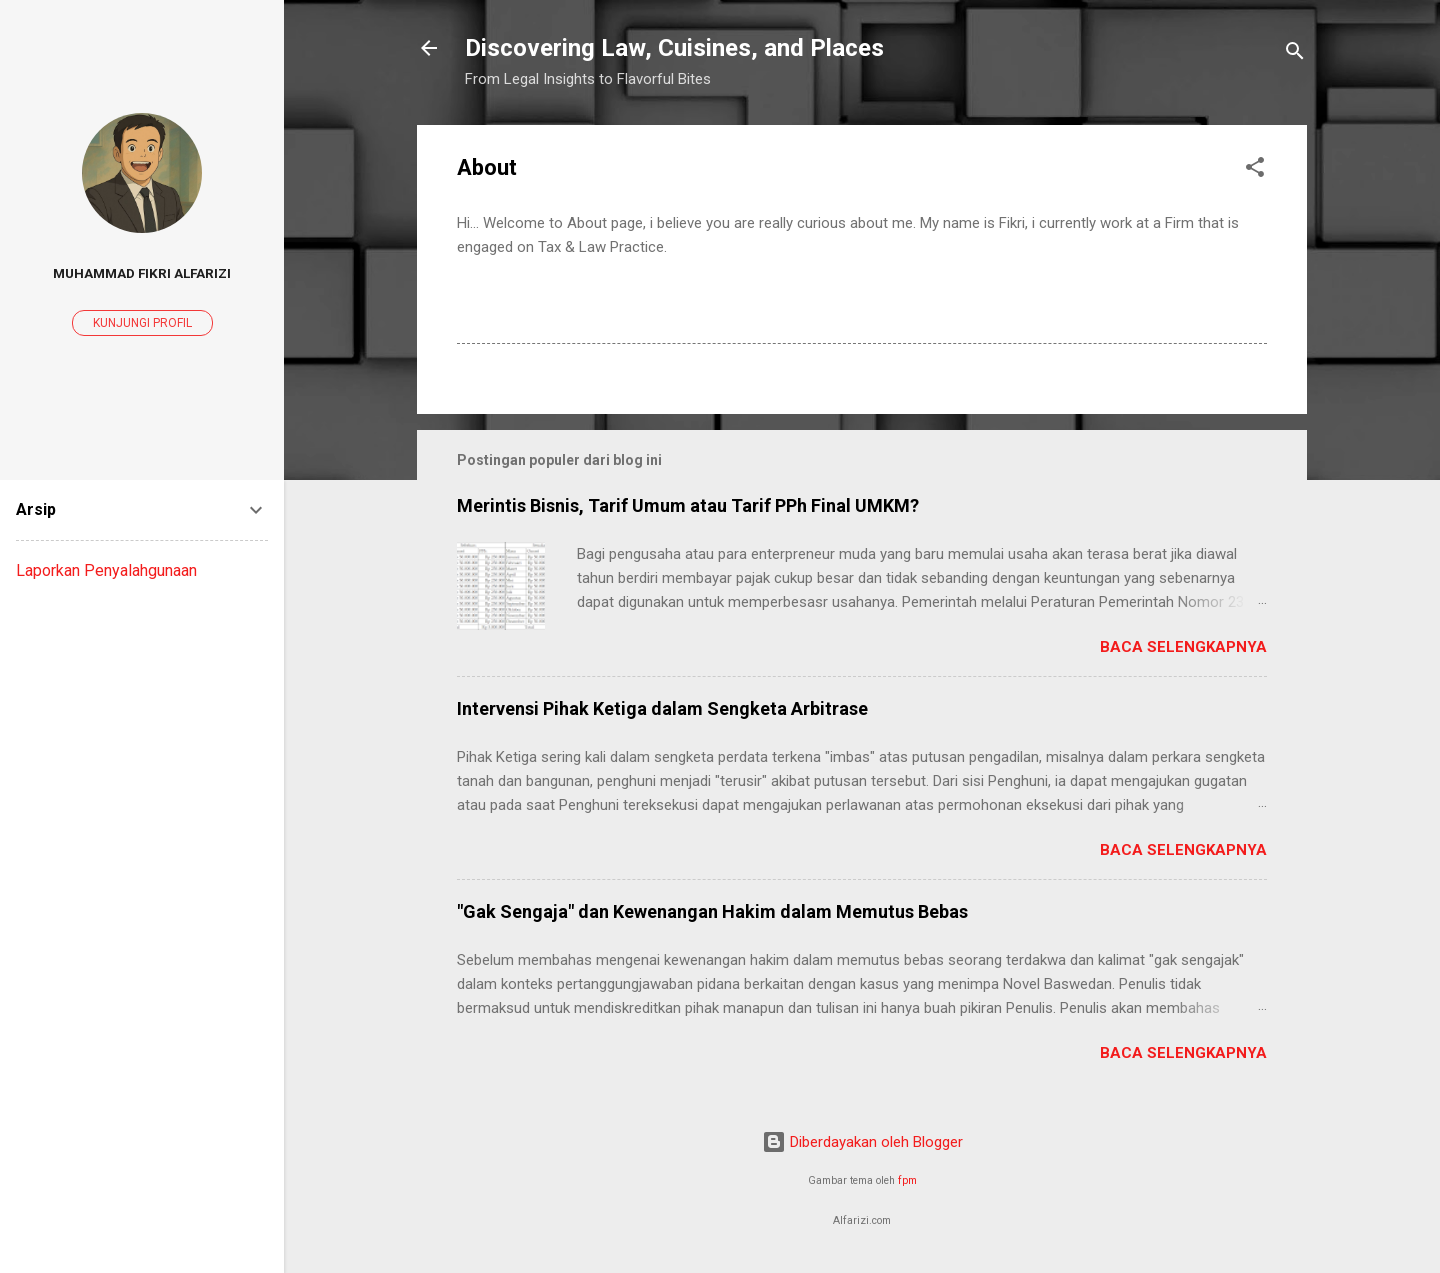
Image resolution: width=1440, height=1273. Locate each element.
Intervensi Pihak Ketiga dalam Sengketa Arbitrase (662, 708)
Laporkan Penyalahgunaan (106, 570)
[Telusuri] (1295, 54)
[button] (1255, 170)
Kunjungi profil (142, 323)
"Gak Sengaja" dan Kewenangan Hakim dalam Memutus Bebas (712, 911)
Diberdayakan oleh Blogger (862, 1142)
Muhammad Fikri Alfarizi (142, 273)
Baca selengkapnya (1183, 647)
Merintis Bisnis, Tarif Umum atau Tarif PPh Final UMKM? (688, 505)
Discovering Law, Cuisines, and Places (674, 48)
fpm (907, 1180)
